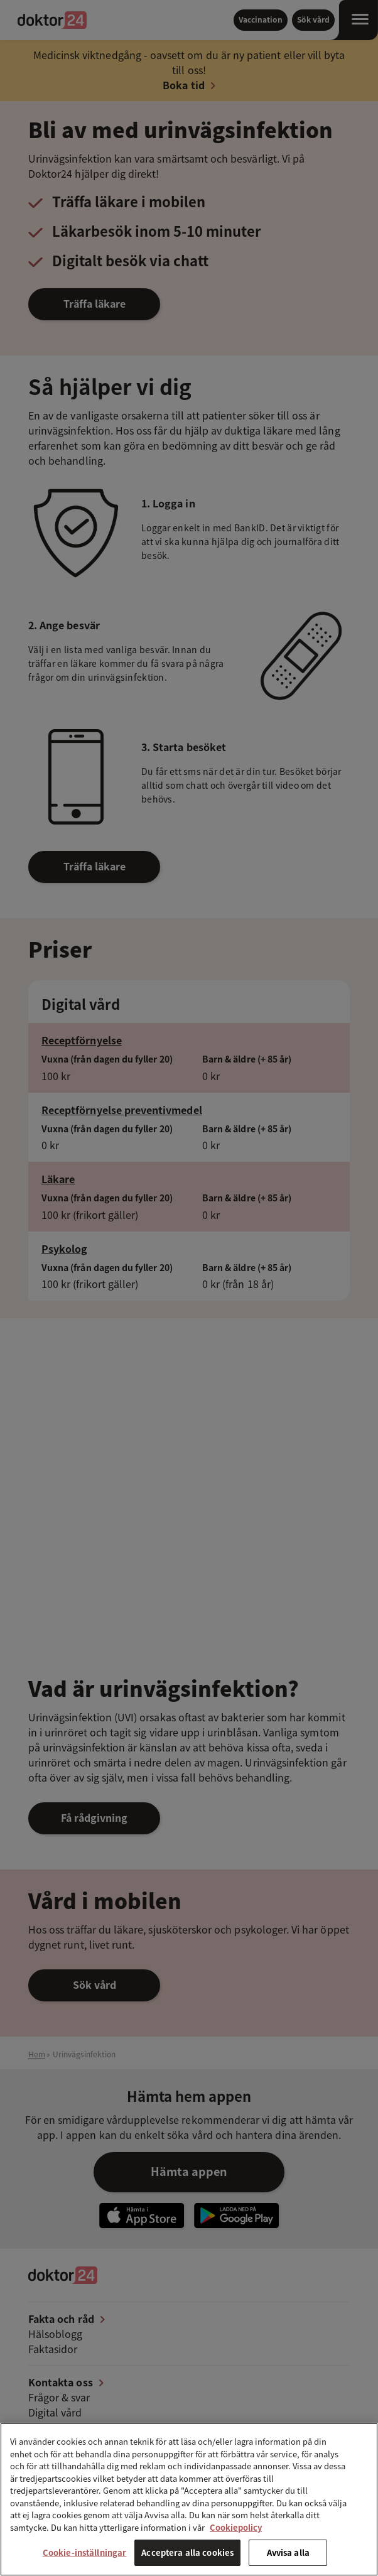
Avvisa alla (288, 2552)
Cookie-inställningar (85, 2552)
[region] (189, 2499)
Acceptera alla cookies (187, 2552)
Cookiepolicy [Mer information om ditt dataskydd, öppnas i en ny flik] (236, 2527)
